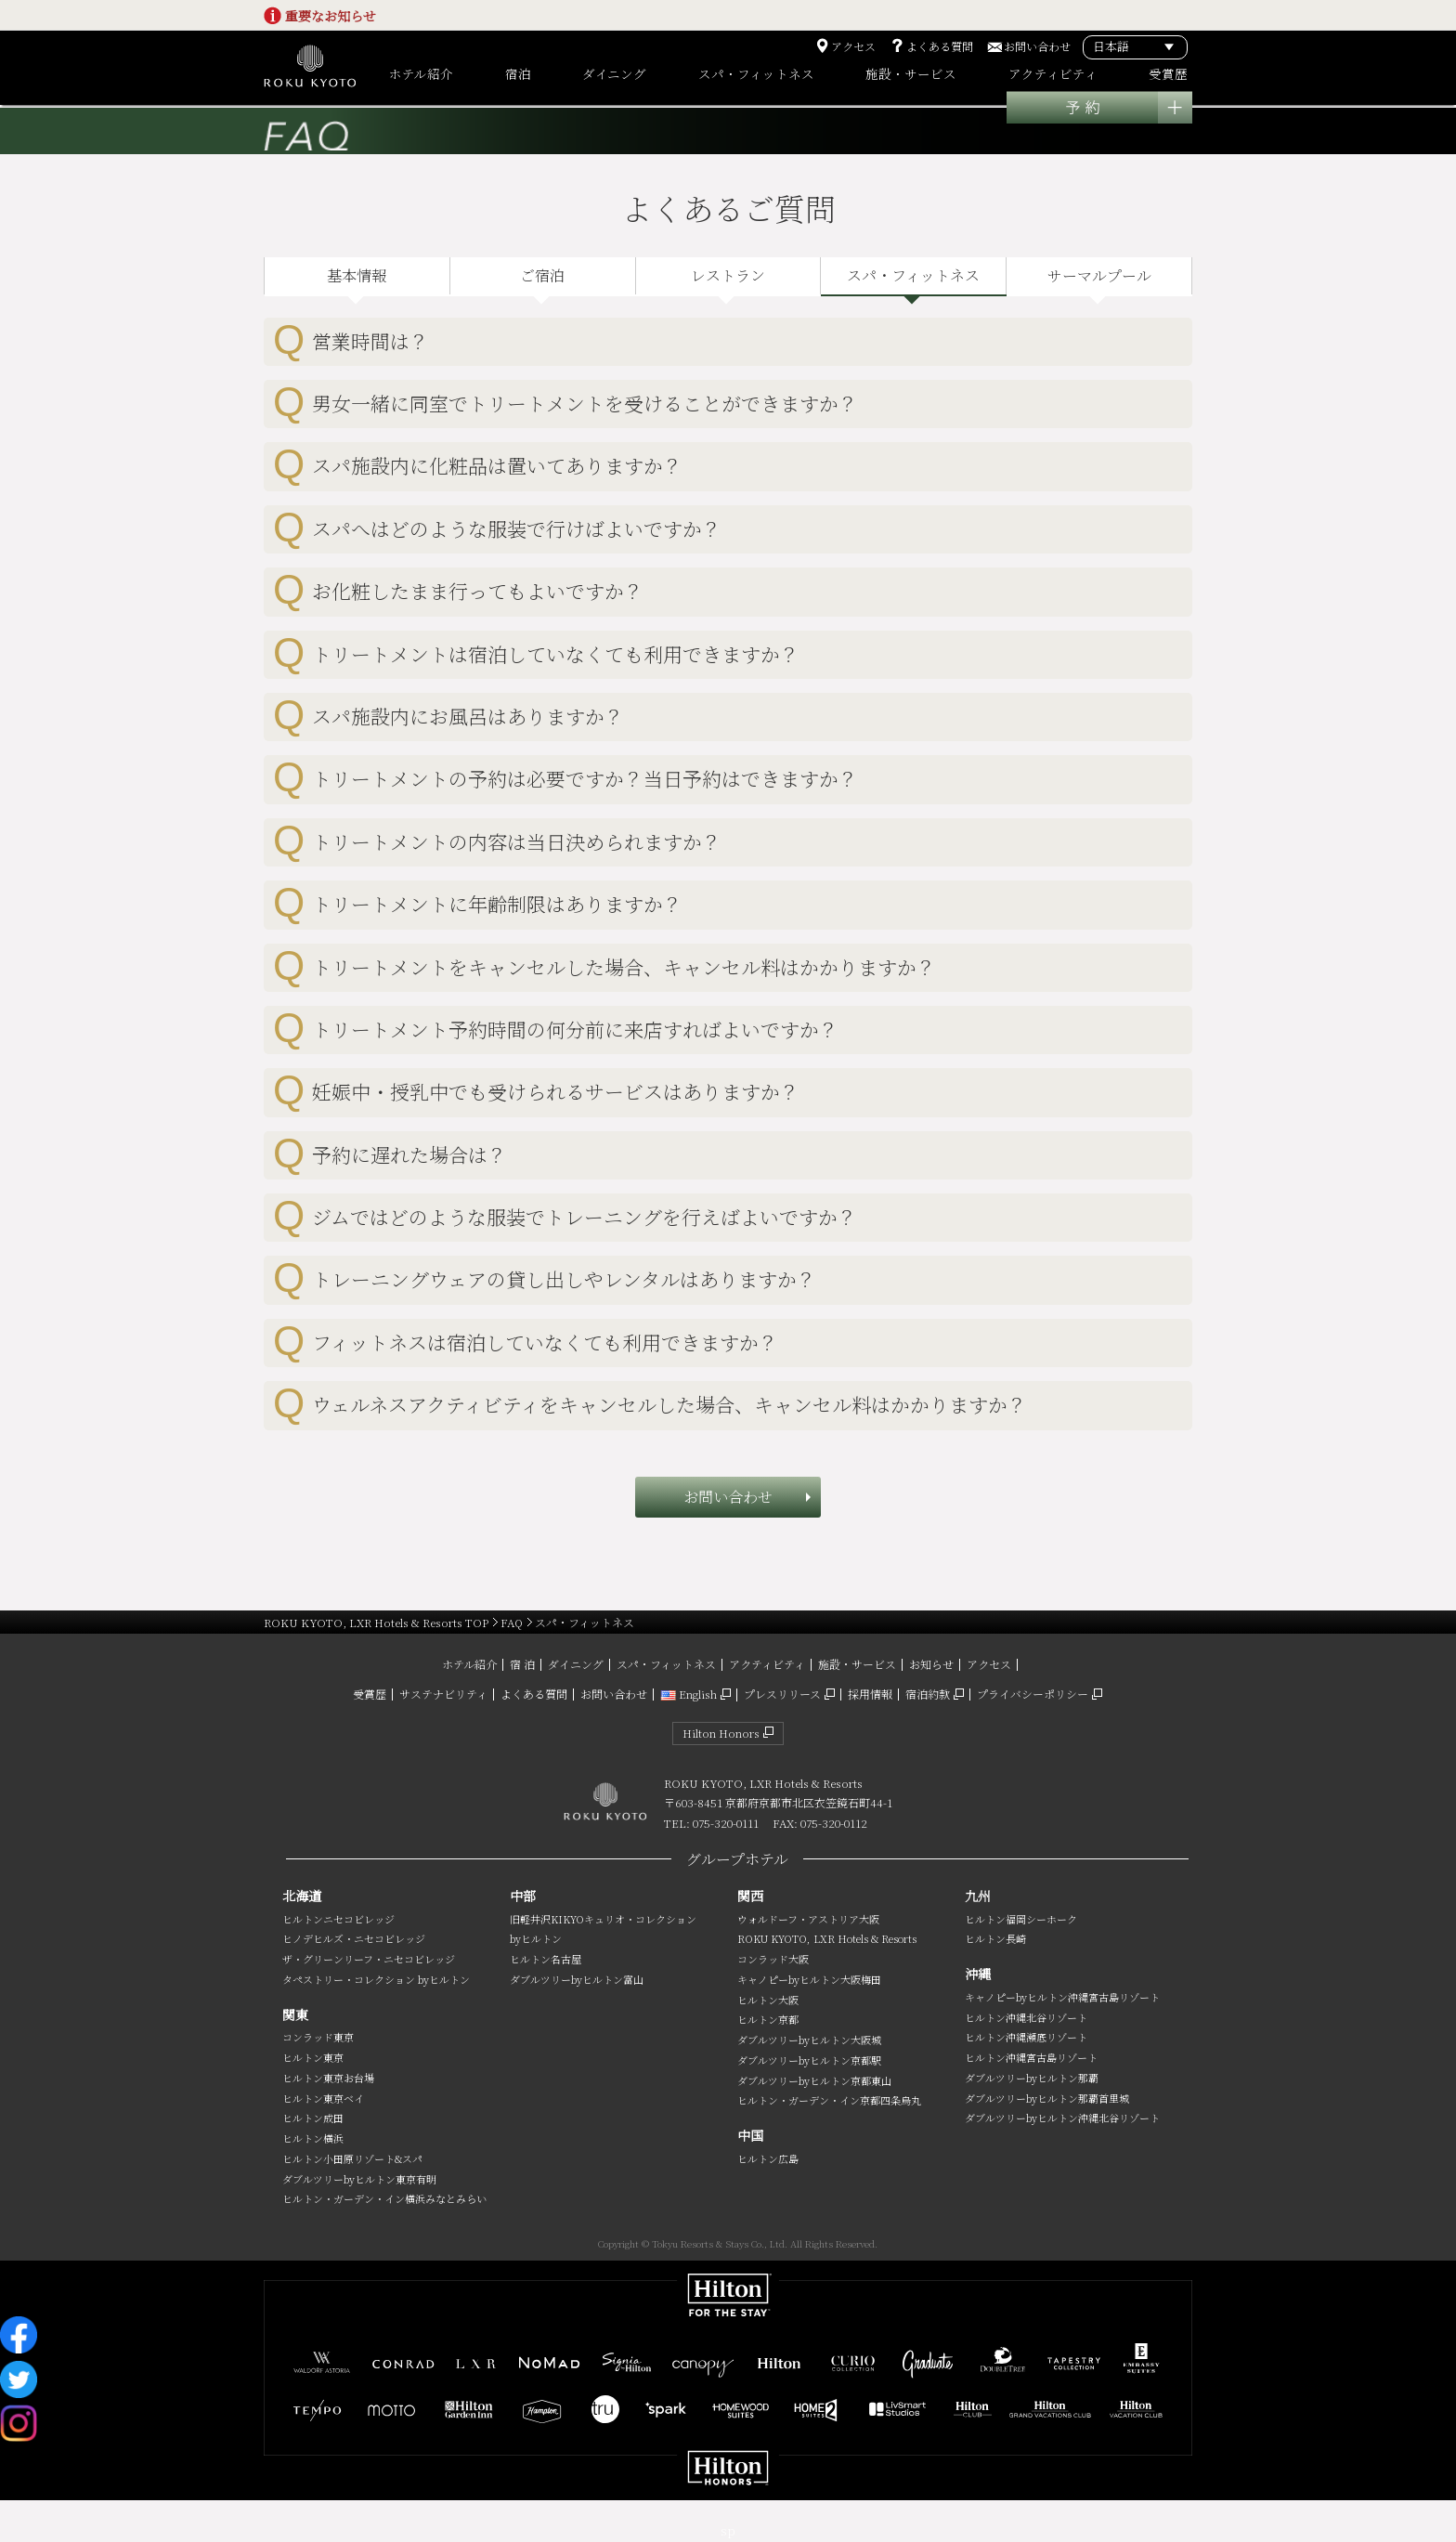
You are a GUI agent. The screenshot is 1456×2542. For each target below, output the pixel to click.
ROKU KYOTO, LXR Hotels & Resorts (826, 1938)
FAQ (511, 1622)
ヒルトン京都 (768, 2019)
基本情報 (356, 275)
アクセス (853, 46)
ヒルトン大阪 (768, 1999)
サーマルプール (1099, 275)
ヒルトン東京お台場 (328, 2077)
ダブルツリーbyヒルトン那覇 (1031, 2077)
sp (728, 2530)
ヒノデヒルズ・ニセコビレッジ (353, 1938)
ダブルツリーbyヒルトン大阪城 (809, 2039)
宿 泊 (522, 1664)
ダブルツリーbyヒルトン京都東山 (814, 2080)
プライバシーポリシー (1032, 1693)
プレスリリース (782, 1693)
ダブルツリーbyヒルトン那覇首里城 (1047, 2098)
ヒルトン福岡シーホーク (1021, 1918)
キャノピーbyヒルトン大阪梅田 (809, 1979)
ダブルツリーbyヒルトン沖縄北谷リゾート (1062, 2117)
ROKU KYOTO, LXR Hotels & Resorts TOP (376, 1622)
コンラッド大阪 (773, 1958)
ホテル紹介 (469, 1664)
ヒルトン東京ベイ (323, 2098)
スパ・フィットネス (913, 275)
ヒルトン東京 (313, 2057)
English (688, 1693)
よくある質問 (939, 46)
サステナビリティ (443, 1693)
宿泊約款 (927, 1693)
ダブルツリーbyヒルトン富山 (577, 1979)
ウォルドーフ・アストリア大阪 (808, 1918)
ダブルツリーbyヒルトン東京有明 (359, 2178)
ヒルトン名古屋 (545, 1958)
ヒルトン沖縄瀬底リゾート (1026, 2036)
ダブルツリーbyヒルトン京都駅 (809, 2060)
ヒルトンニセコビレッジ (338, 1918)
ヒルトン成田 (313, 2117)
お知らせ (931, 1664)
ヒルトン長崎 (995, 1938)
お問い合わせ (1037, 46)
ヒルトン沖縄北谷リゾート (1026, 2017)
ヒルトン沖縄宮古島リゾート (1031, 2057)
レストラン (728, 275)
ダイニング (576, 1664)
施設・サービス (857, 1664)
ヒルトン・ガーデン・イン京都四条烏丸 (829, 2099)
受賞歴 (369, 1693)
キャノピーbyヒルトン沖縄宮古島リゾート (1062, 1996)
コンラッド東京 (318, 2036)
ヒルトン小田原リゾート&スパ (352, 2158)
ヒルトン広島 (768, 2158)
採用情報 (870, 1693)
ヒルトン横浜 (313, 2138)
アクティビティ (767, 1664)
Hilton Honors (721, 1732)
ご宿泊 (542, 275)
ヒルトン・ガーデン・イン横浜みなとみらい (384, 2198)
